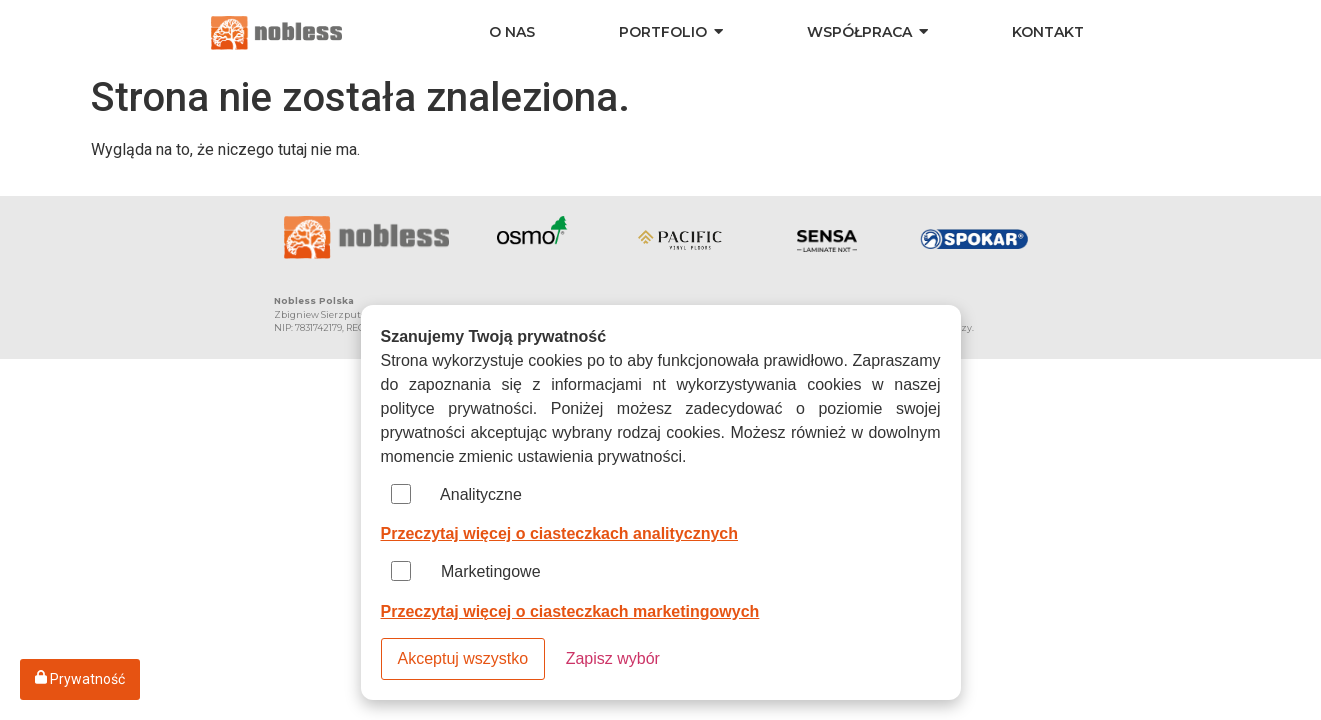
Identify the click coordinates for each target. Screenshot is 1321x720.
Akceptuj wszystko (463, 658)
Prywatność (80, 678)
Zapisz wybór (613, 658)
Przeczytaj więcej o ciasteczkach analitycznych (560, 533)
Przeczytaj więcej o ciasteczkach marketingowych (570, 611)
